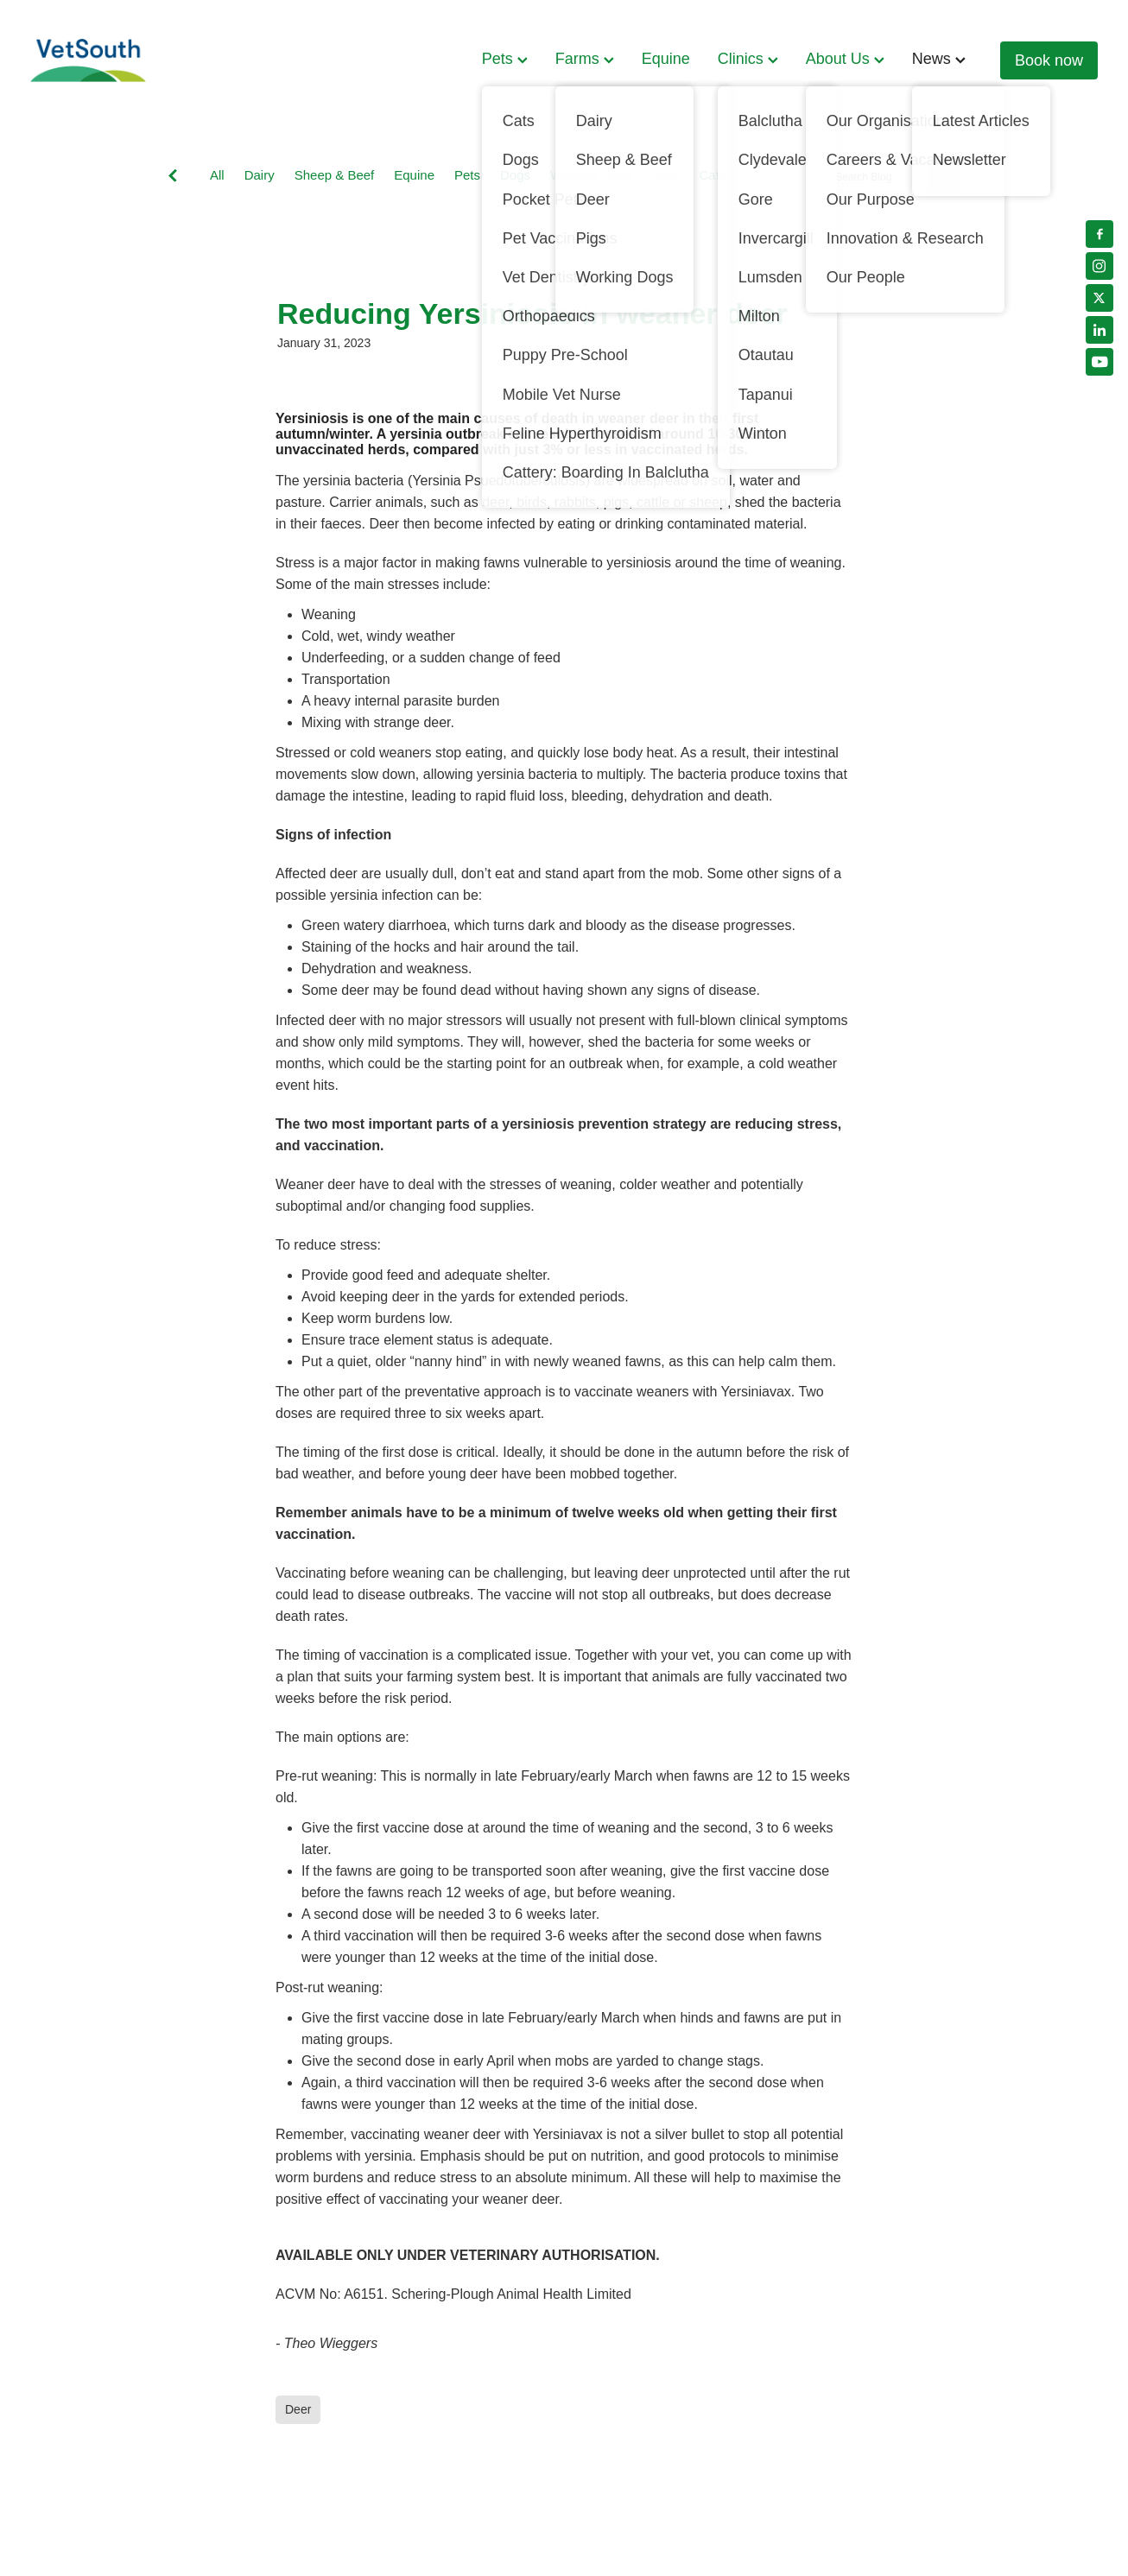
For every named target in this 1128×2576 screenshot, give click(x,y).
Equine (666, 58)
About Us (845, 58)
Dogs (515, 175)
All (217, 175)
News (939, 58)
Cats (712, 175)
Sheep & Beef (335, 175)
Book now (1049, 60)
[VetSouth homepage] (137, 60)
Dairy (259, 175)
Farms (584, 58)
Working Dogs (590, 175)
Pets (505, 58)
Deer (665, 175)
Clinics (748, 58)
